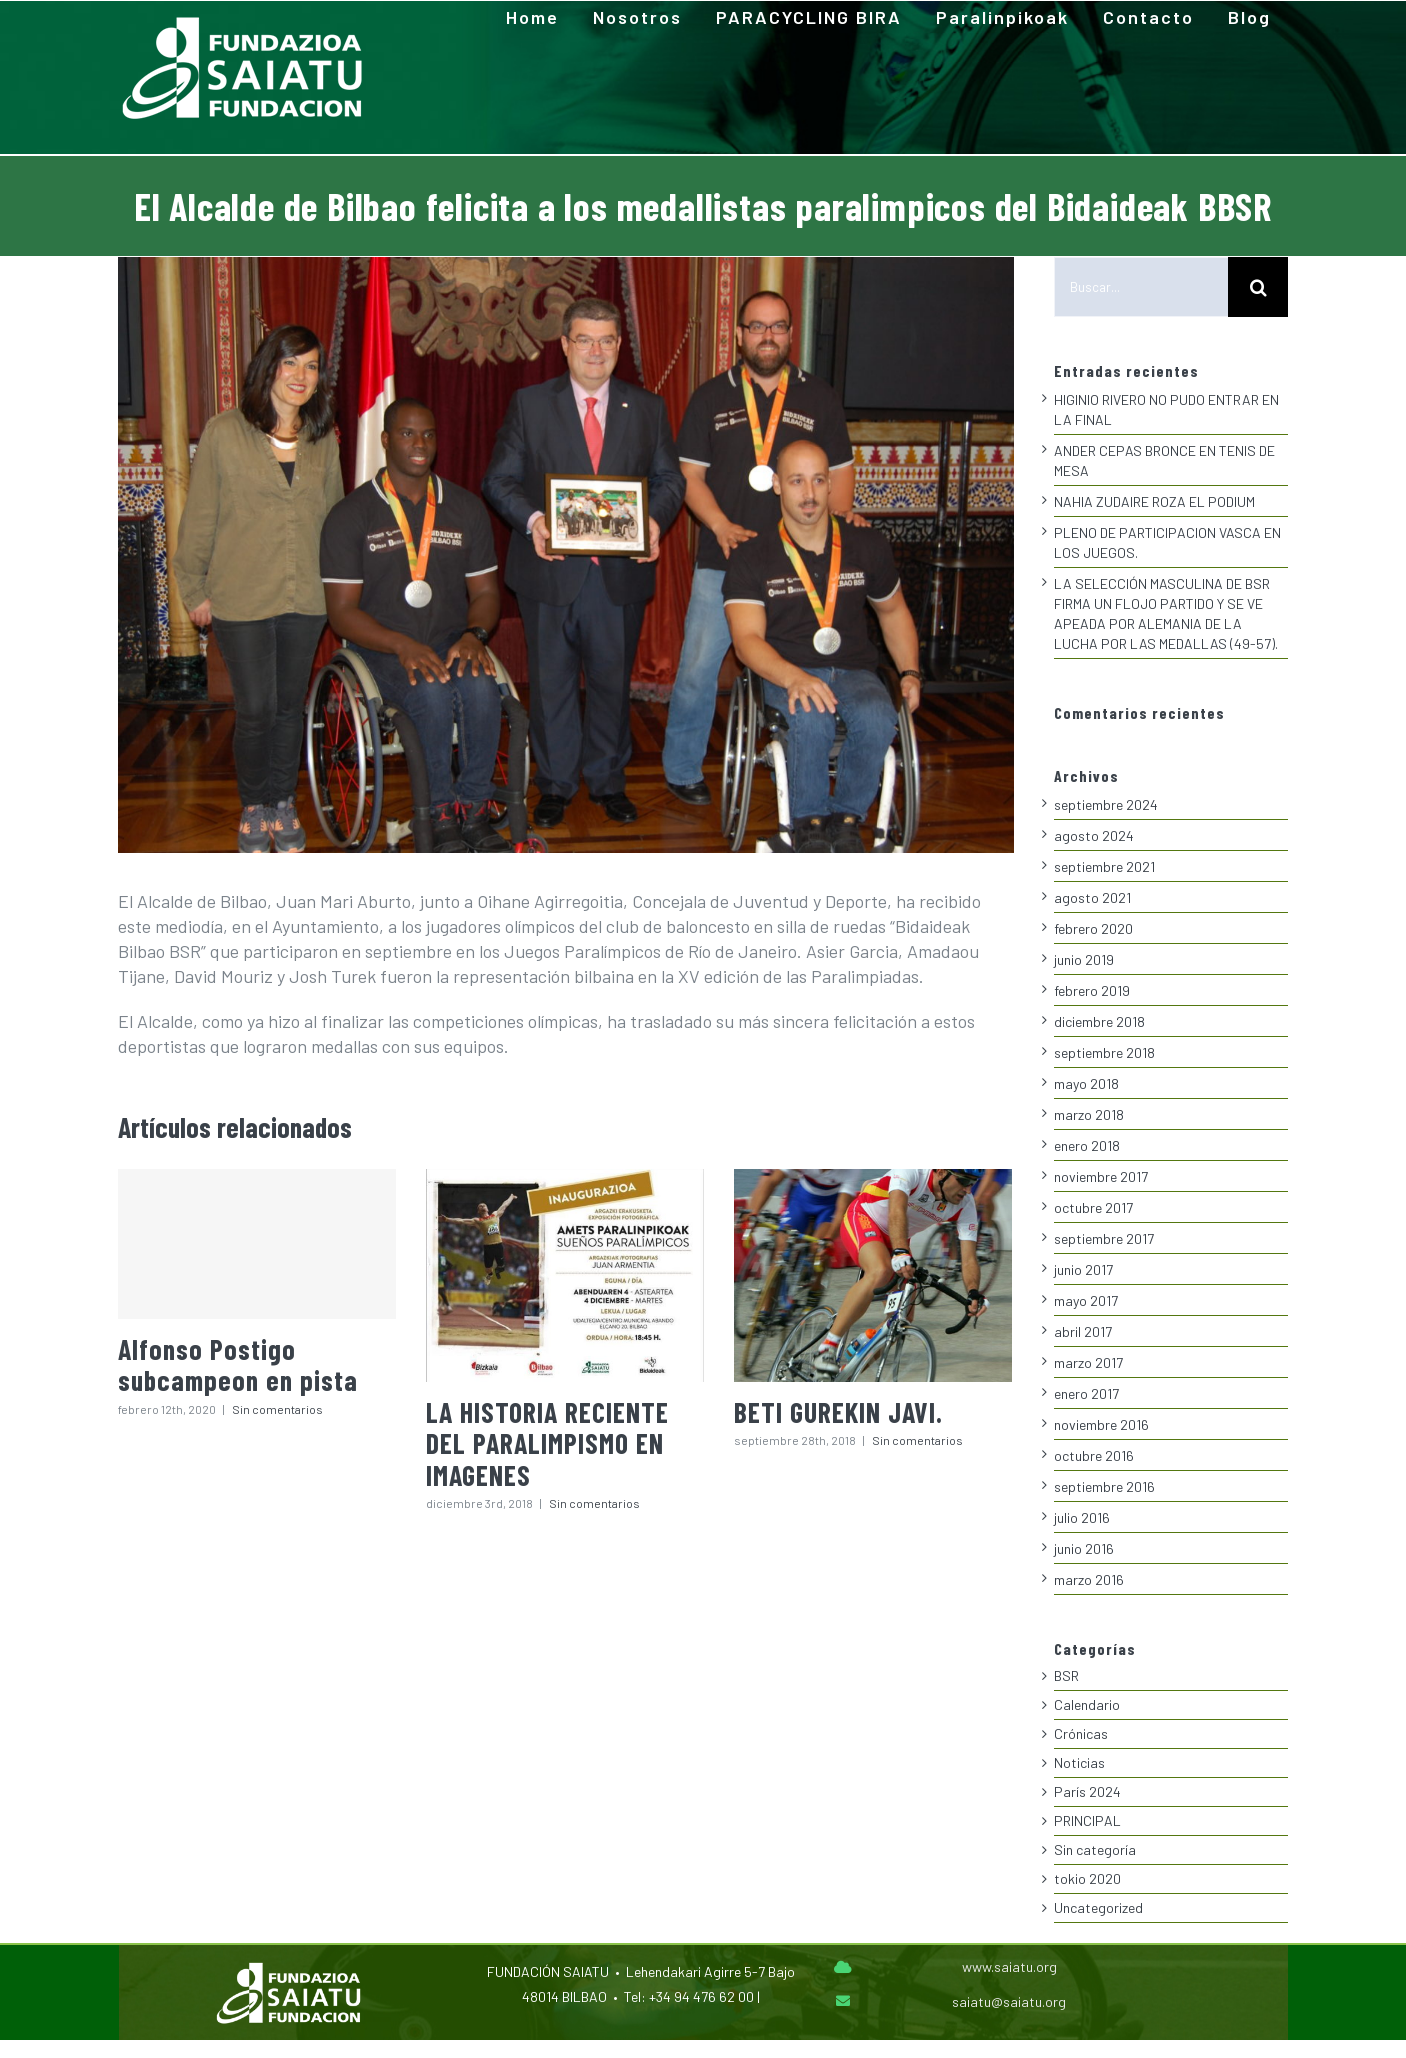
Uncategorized (1098, 1907)
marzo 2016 (1089, 1579)
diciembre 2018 (1099, 1021)
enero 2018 (1087, 1145)
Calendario (1087, 1704)
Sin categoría (1095, 1849)
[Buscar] (1258, 287)
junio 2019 (1084, 959)
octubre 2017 (1093, 1207)
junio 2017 (1083, 1269)
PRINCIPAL (1087, 1820)
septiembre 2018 (1104, 1052)
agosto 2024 (1094, 835)
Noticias (1079, 1762)
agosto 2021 (1092, 897)
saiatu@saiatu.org (1009, 2001)
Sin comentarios (277, 1403)
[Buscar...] (1141, 287)
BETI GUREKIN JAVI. (838, 1406)
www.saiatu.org (1009, 1966)
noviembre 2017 (1101, 1176)
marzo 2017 (1088, 1362)
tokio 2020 (1087, 1878)
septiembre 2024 (1106, 804)
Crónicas (1081, 1733)
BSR (1066, 1675)
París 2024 (1087, 1791)
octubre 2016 (1094, 1455)
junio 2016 (1084, 1548)
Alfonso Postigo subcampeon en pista (238, 1358)
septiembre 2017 (1104, 1238)
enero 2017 (1086, 1393)
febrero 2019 (1092, 990)
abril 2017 (1083, 1331)
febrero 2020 (1093, 928)
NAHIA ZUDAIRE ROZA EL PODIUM (1154, 501)
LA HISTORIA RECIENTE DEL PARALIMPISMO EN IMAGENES (547, 1437)
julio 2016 (1082, 1517)
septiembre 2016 (1104, 1486)
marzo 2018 (1089, 1114)
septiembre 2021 (1104, 866)
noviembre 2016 (1101, 1424)
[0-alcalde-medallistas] (566, 555)
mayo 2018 (1086, 1083)
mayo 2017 (1086, 1300)
